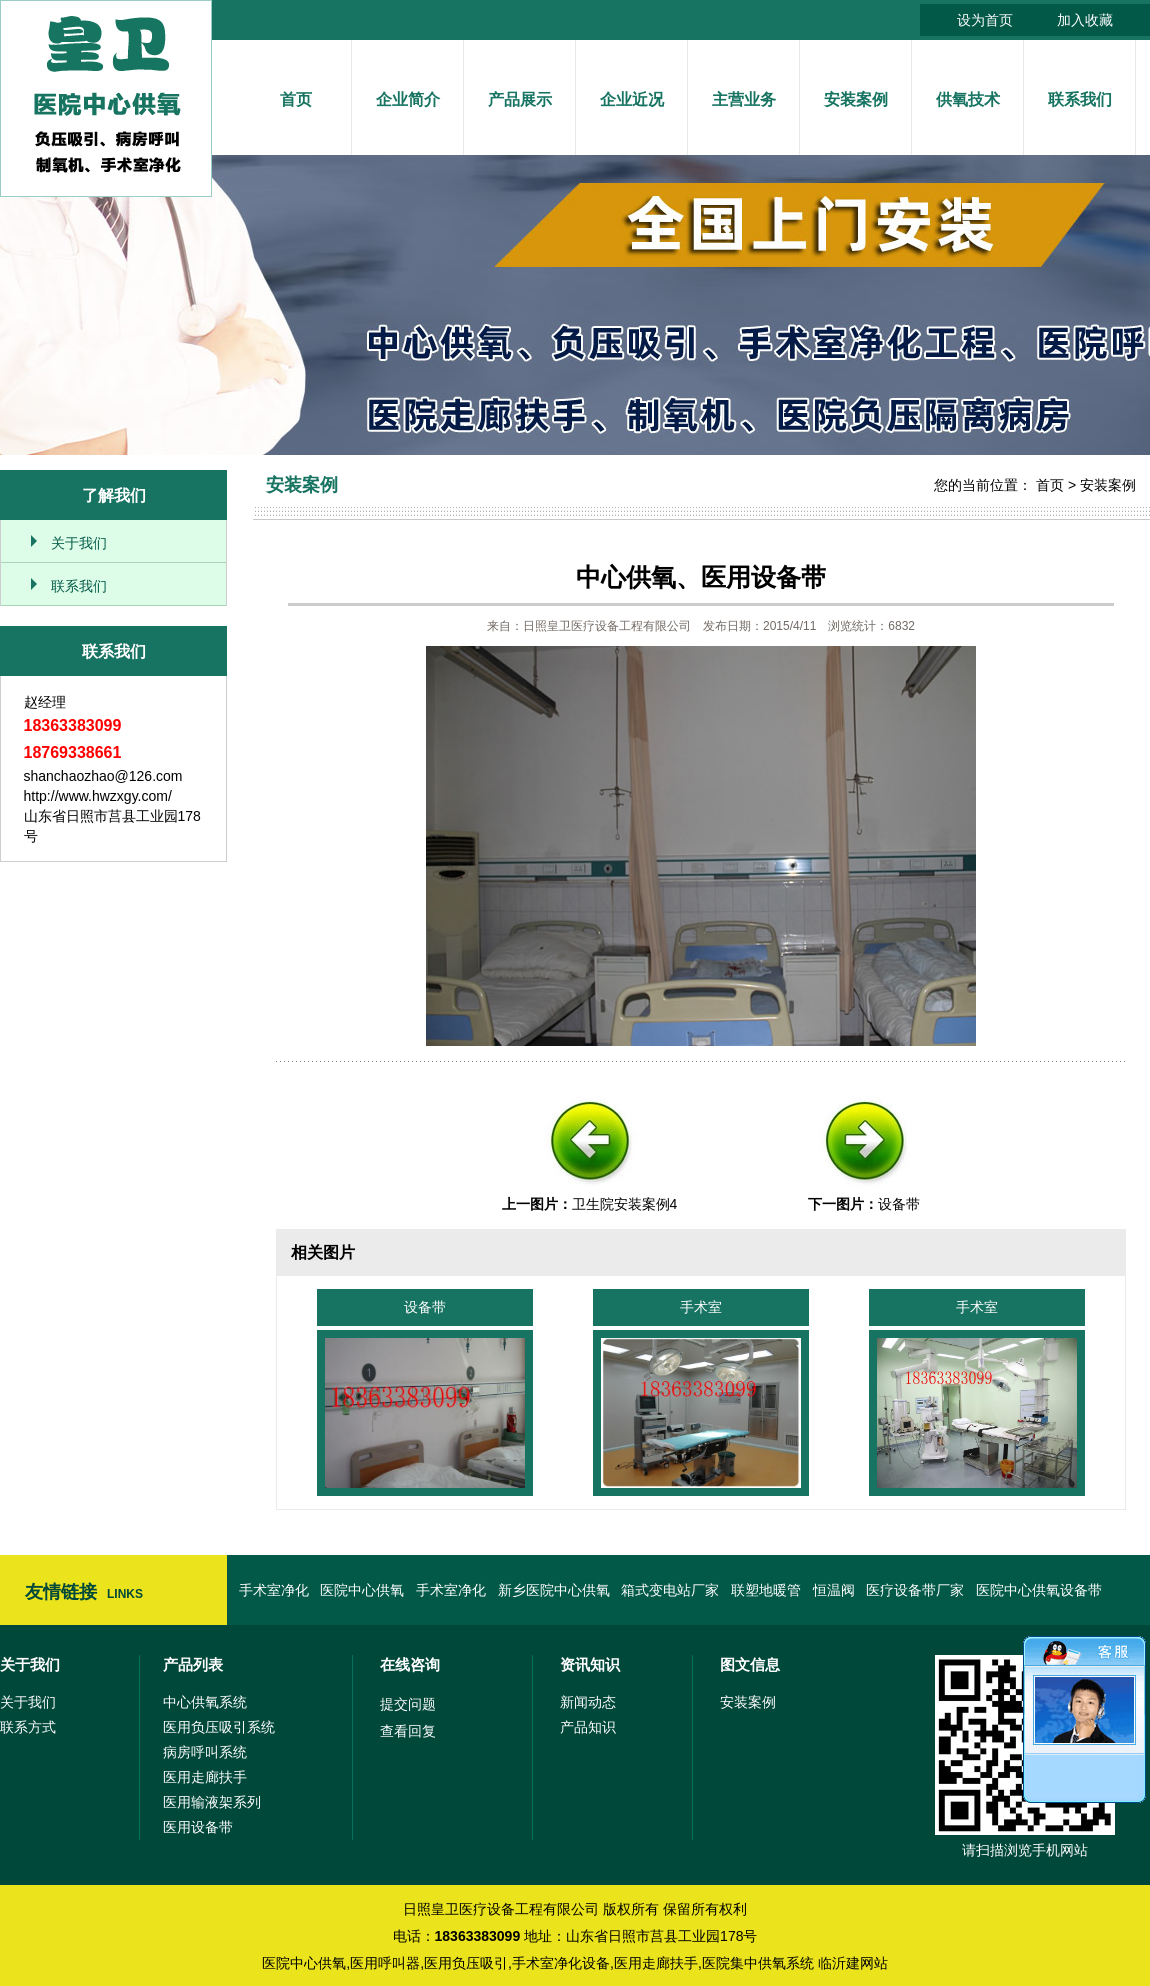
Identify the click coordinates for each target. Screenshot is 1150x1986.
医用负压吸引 (466, 1963)
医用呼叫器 (385, 1963)
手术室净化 (274, 1590)
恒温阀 (834, 1590)
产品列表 (193, 1664)
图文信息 (750, 1664)
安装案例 (856, 99)
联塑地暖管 (766, 1590)
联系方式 (28, 1727)
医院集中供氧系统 (758, 1963)
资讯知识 (590, 1664)
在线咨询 (410, 1664)
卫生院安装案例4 (625, 1204)
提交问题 (408, 1704)
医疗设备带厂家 (915, 1590)
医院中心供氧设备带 (1039, 1590)
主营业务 (744, 99)
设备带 (899, 1204)
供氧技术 (968, 99)
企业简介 (408, 99)
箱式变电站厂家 (670, 1590)
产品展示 (520, 99)
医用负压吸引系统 (219, 1727)
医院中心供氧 (362, 1590)
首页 (296, 99)
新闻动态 (588, 1702)
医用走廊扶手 (205, 1777)
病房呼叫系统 (205, 1752)
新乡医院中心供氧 (554, 1590)
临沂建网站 (853, 1963)
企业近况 (632, 99)
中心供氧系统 (205, 1702)
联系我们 (1080, 99)
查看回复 (408, 1731)
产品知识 (588, 1727)
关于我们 (79, 543)
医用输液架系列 (212, 1802)
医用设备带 (198, 1827)
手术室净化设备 (561, 1963)
